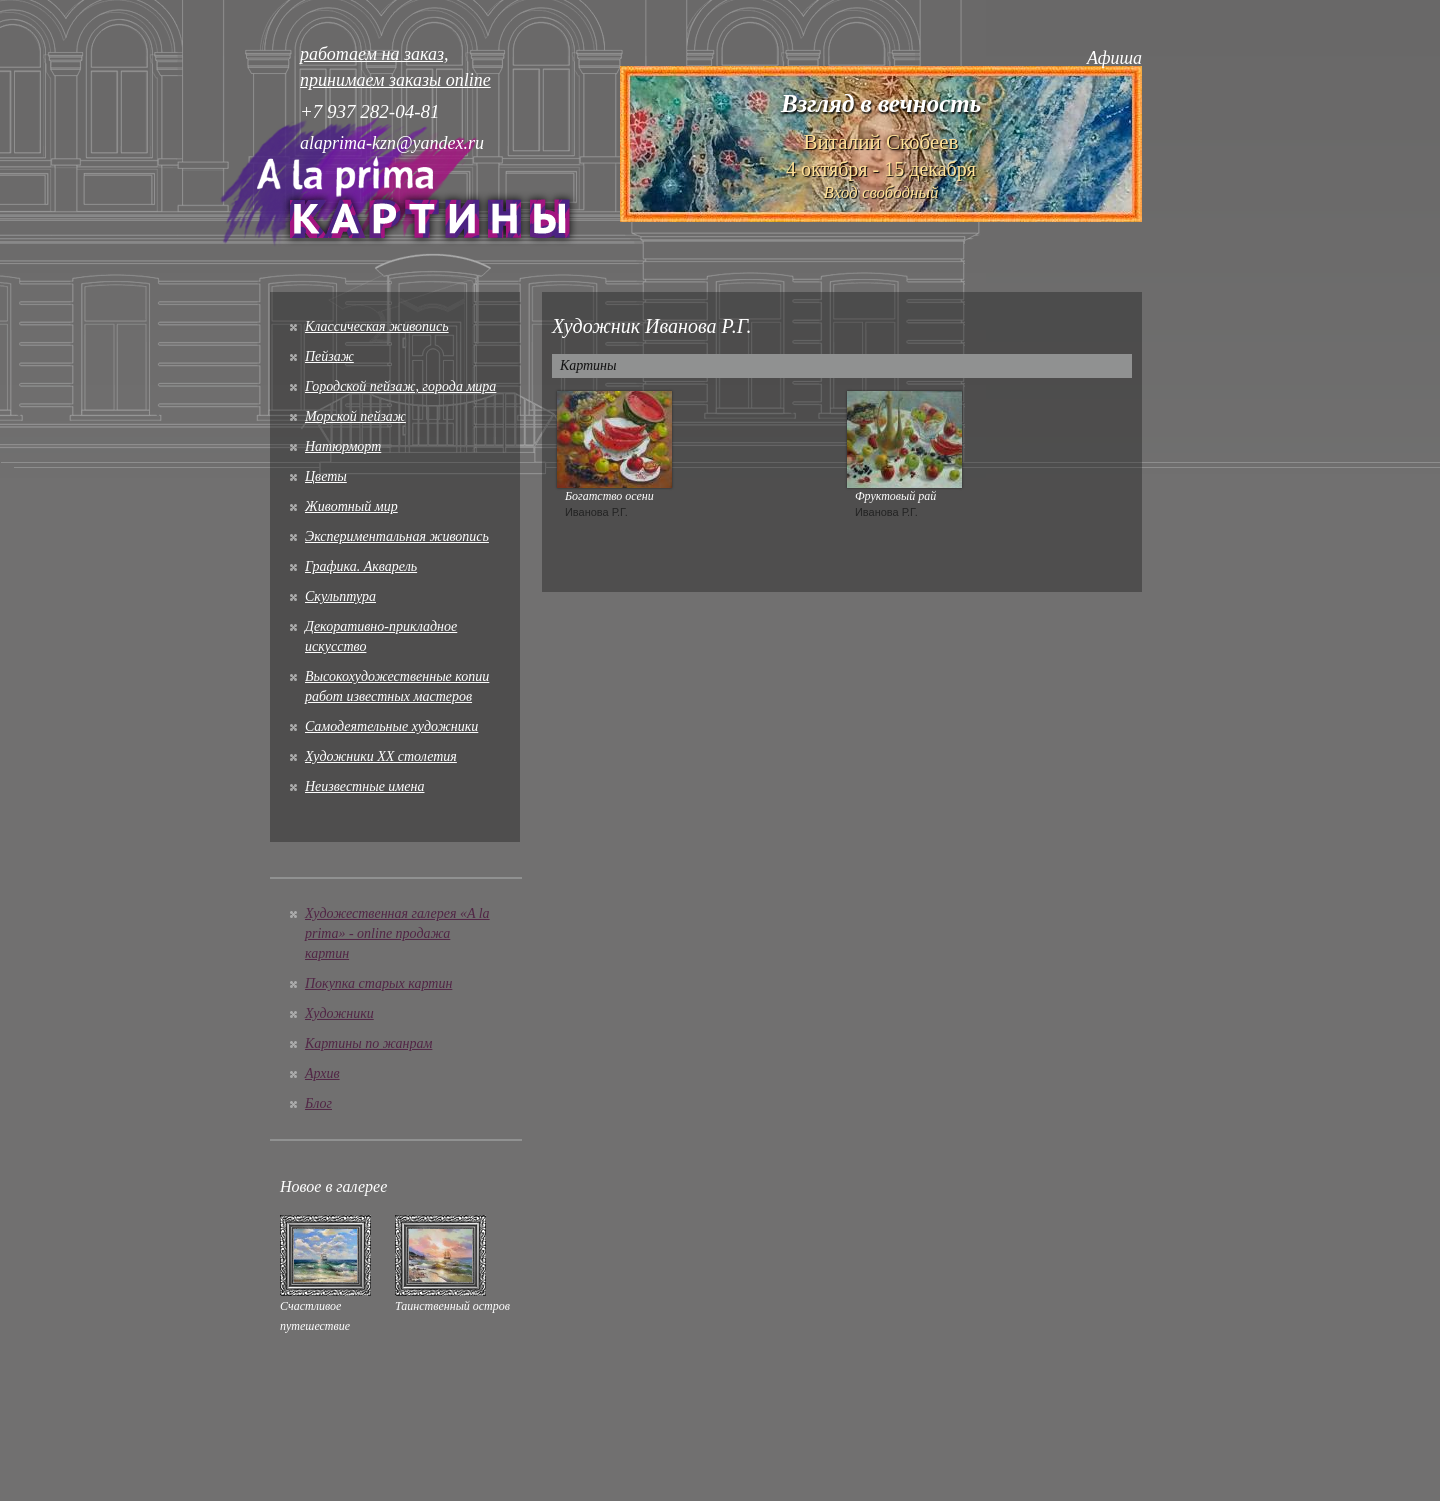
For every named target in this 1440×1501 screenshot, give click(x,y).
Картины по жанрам (368, 1043)
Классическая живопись (377, 326)
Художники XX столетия (381, 756)
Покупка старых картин (378, 983)
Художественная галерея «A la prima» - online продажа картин (397, 933)
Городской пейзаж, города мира (400, 386)
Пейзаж (329, 356)
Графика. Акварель (361, 566)
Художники (339, 1013)
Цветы (326, 476)
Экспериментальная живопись (397, 536)
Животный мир (351, 506)
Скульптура (340, 596)
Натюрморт (343, 446)
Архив (322, 1073)
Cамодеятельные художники (391, 726)
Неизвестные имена (364, 786)
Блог (318, 1103)
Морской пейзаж (355, 416)
